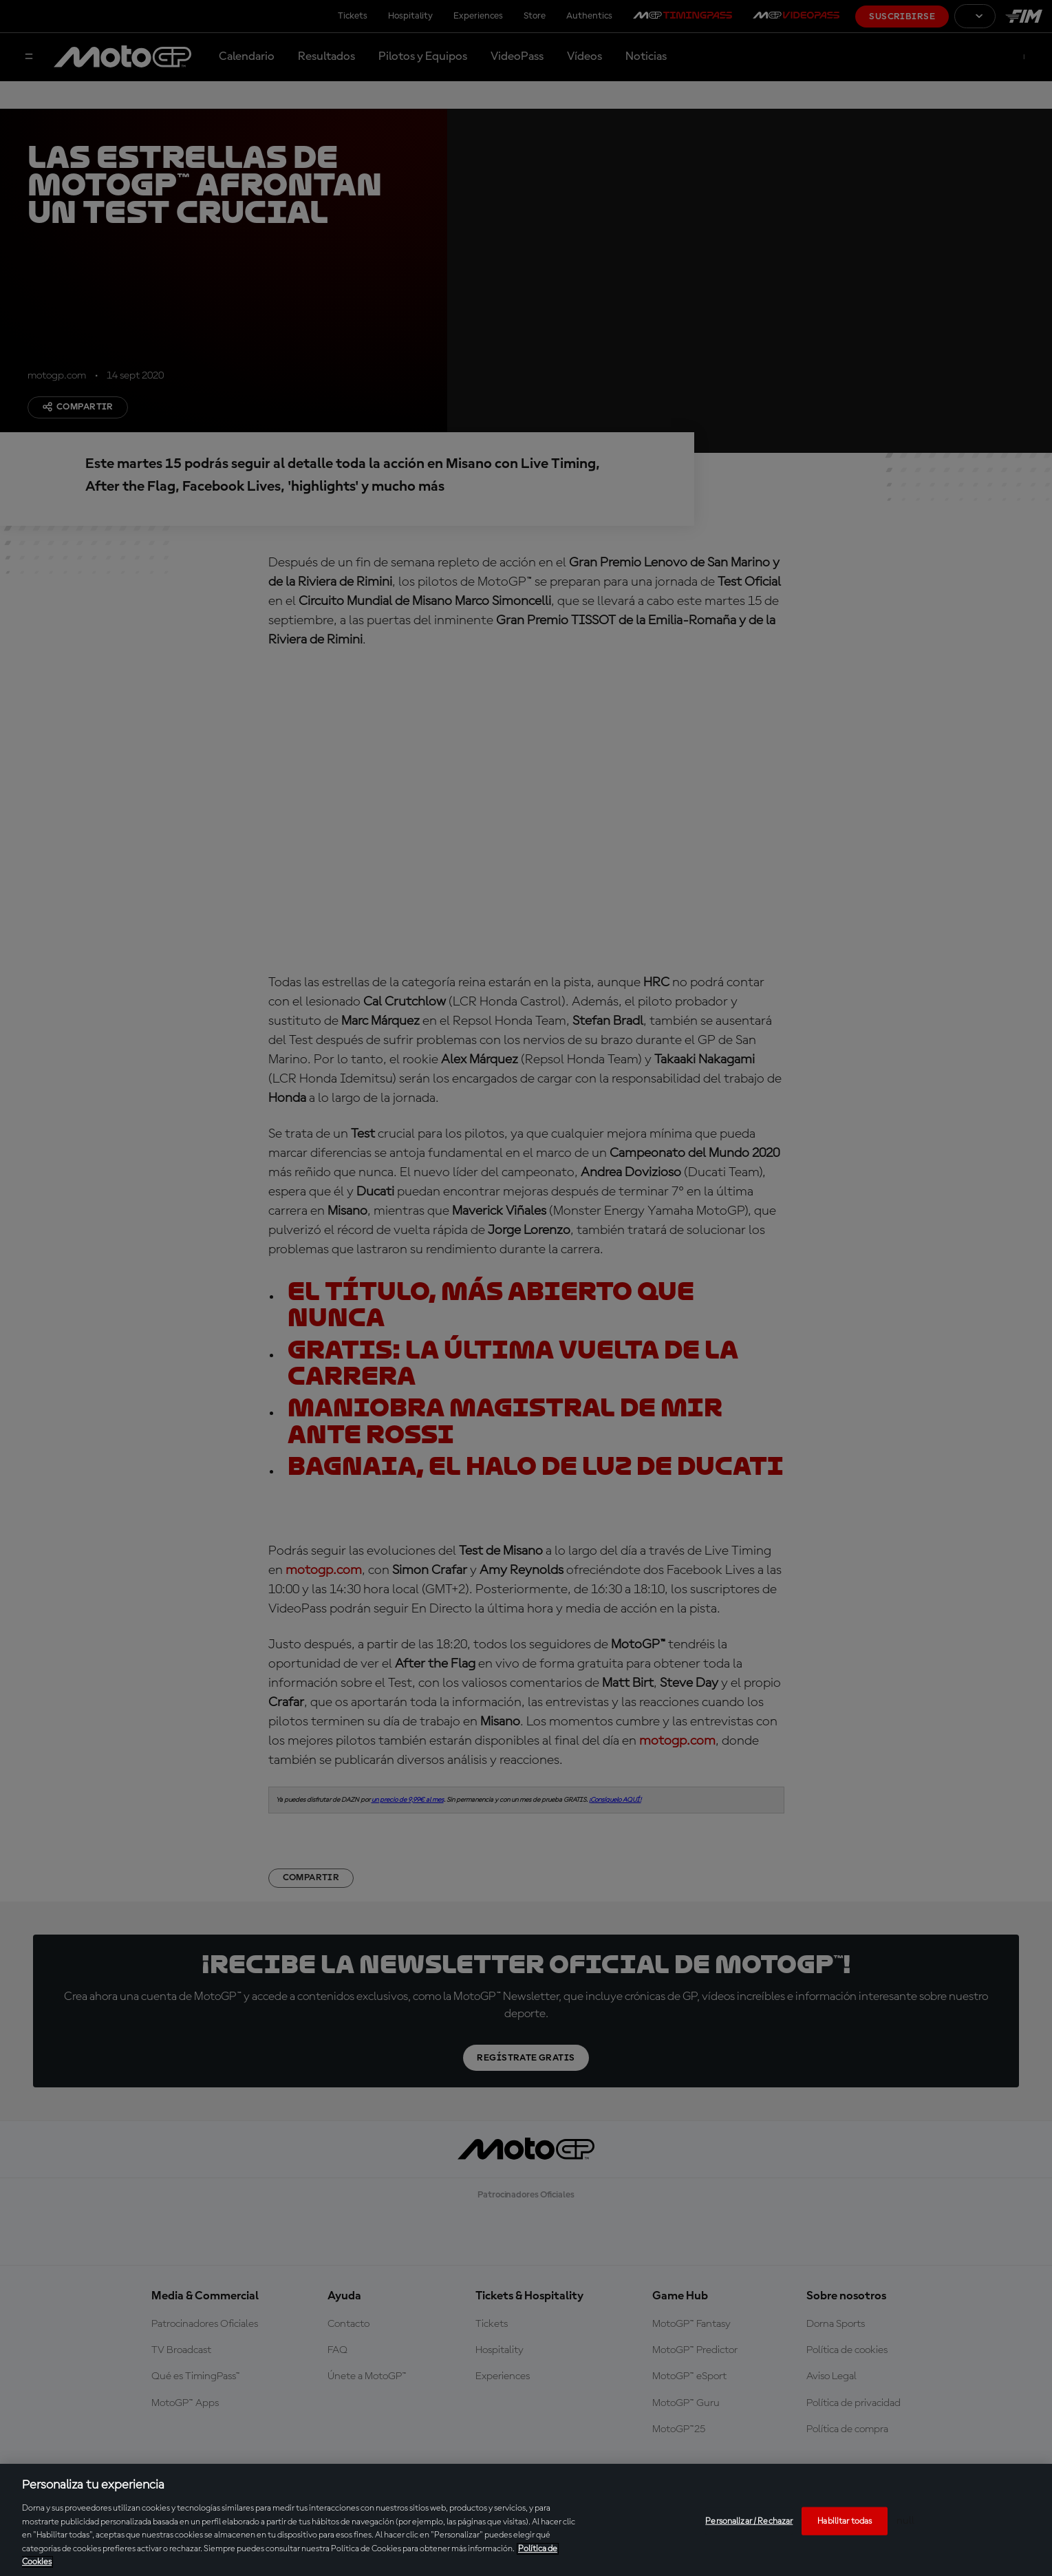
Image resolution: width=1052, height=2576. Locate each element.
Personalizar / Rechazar (749, 2520)
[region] (526, 2520)
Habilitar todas (844, 2520)
